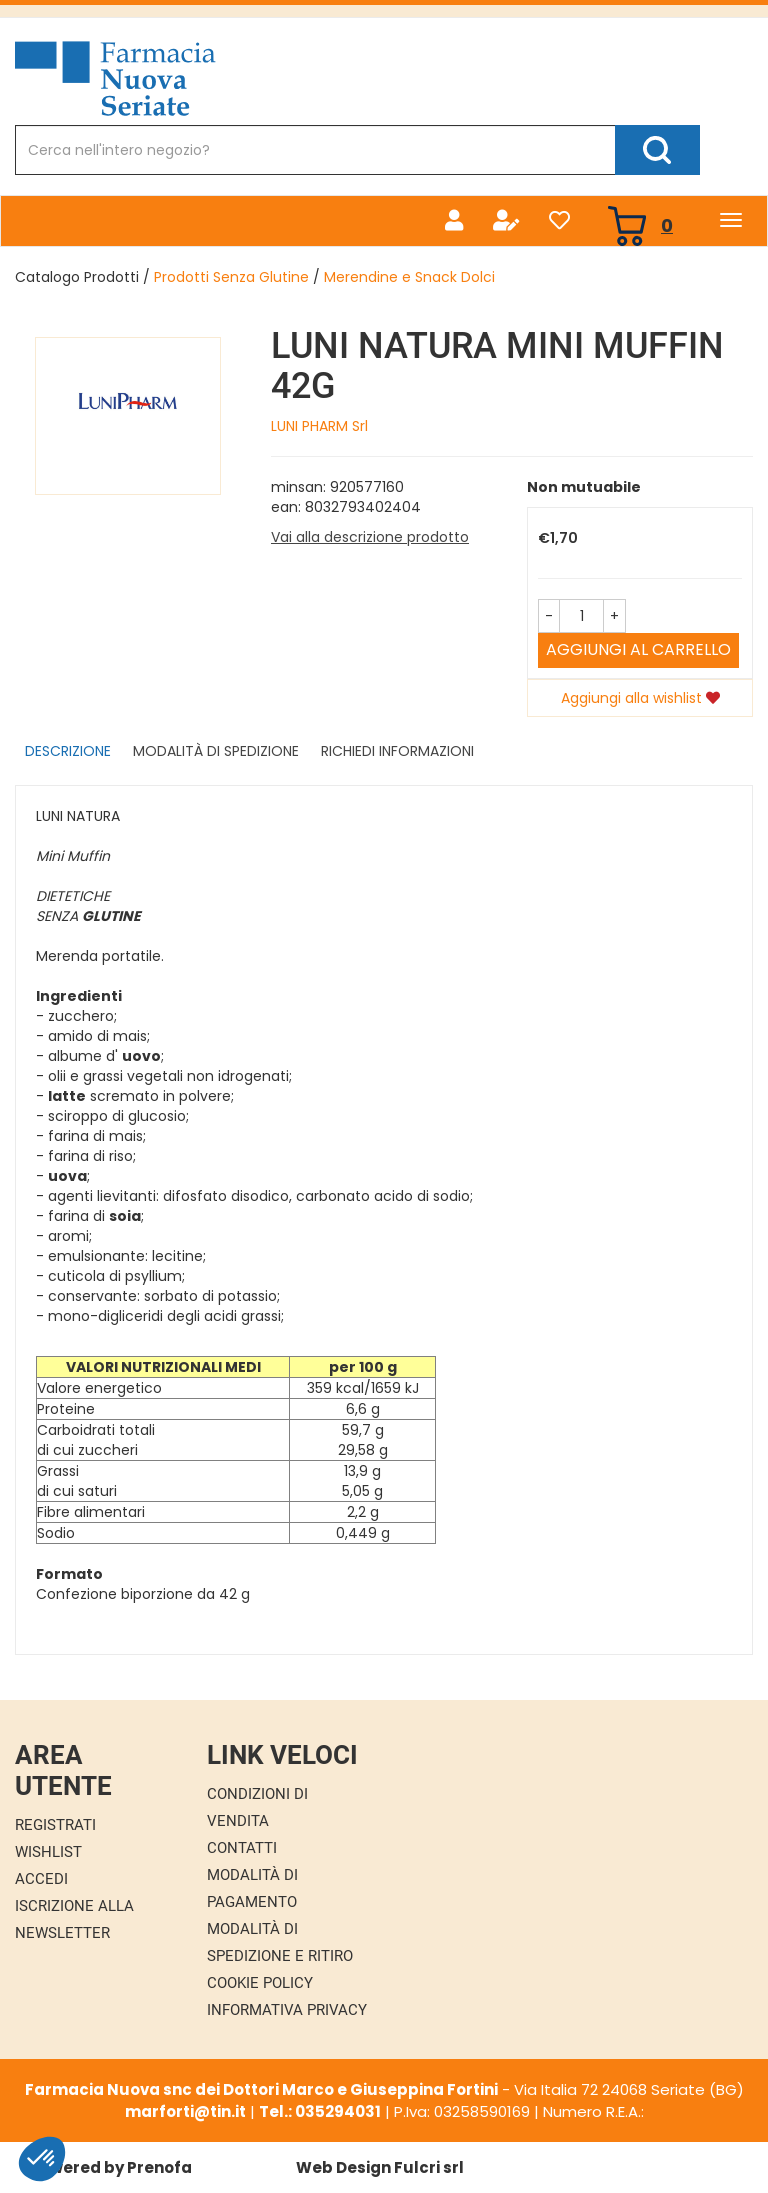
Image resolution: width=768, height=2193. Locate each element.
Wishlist (48, 1852)
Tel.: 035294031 (320, 2111)
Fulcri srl (429, 2167)
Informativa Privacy (287, 2010)
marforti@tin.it (185, 2111)
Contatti (242, 1848)
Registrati (55, 1825)
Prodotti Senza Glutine (231, 277)
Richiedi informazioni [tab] (397, 751)
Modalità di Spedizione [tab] (216, 751)
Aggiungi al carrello (638, 649)
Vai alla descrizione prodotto (370, 537)
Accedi (41, 1879)
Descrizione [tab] (68, 751)
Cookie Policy (260, 1983)
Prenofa (159, 2167)
